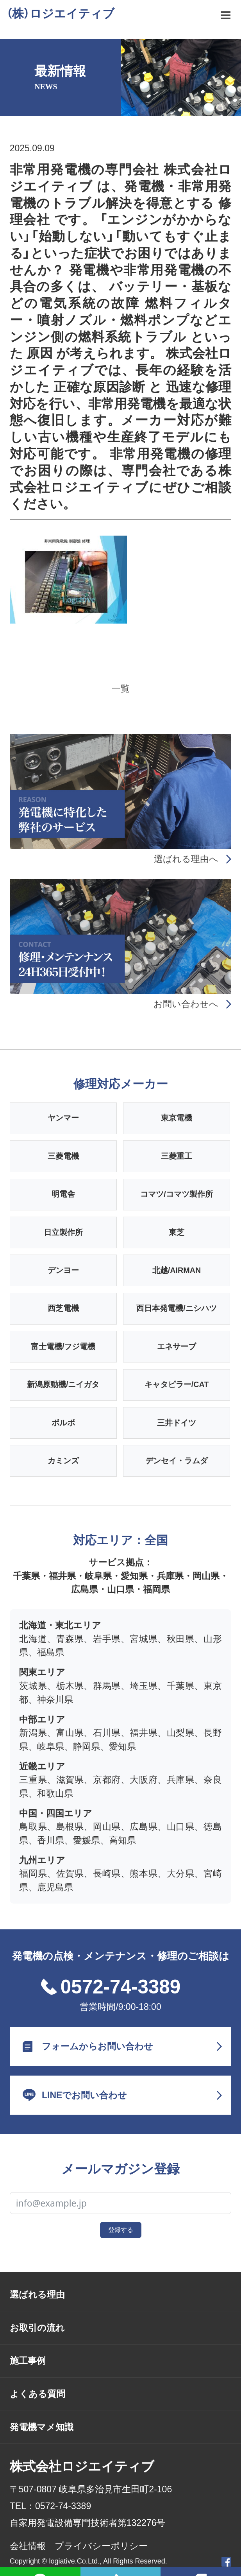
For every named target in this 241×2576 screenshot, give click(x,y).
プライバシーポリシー (101, 2546)
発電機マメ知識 (41, 2427)
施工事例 (28, 2361)
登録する (120, 2229)
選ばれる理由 (37, 2294)
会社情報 (28, 2546)
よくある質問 (37, 2394)
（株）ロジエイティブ (60, 13)
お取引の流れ (37, 2328)
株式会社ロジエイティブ (82, 2466)
